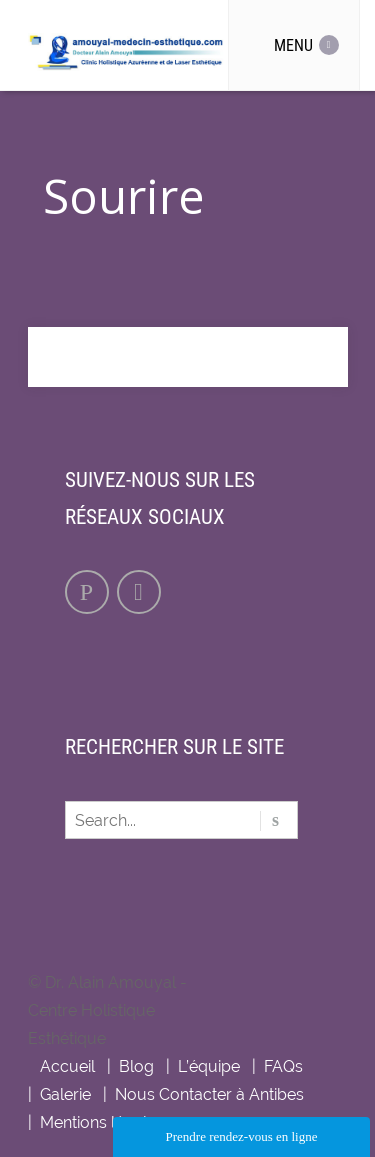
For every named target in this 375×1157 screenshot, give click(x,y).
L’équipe (209, 1066)
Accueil (67, 1066)
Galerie (65, 1094)
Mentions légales (102, 1122)
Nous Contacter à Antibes (209, 1094)
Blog (136, 1066)
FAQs (283, 1066)
